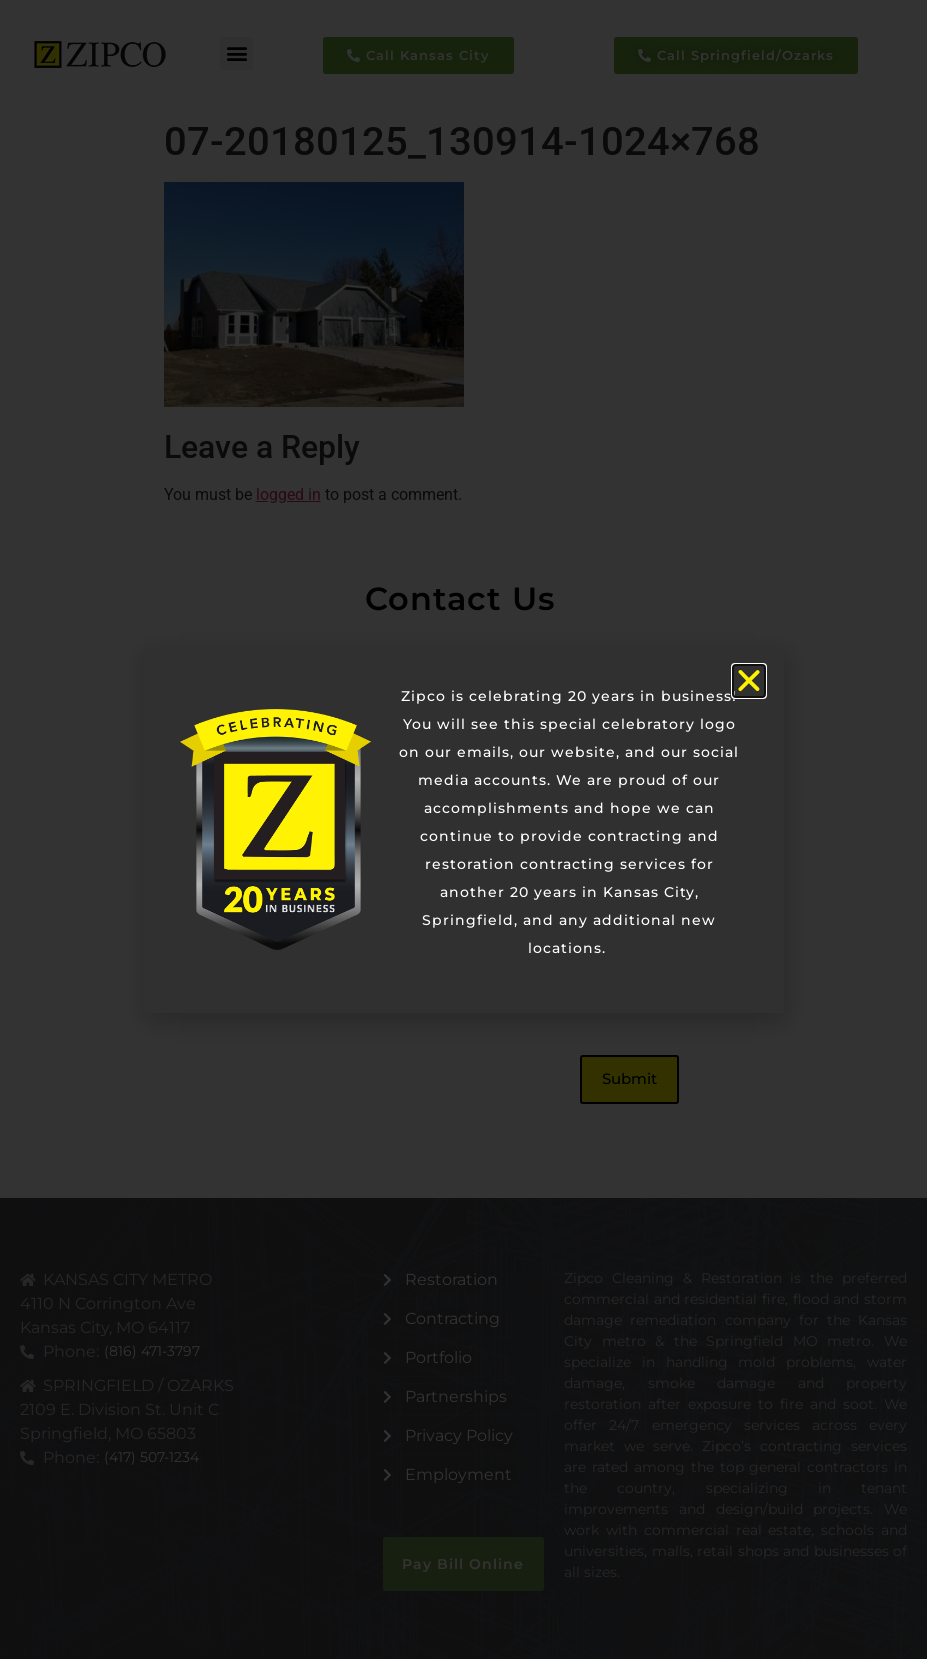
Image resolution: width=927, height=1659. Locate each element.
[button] (749, 681)
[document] (463, 829)
